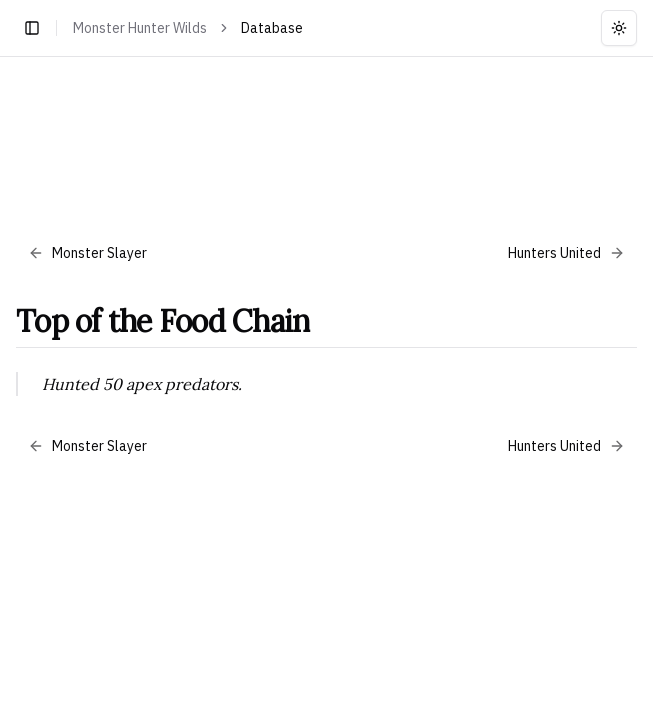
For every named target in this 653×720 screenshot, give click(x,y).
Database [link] (272, 28)
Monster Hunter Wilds (140, 28)
